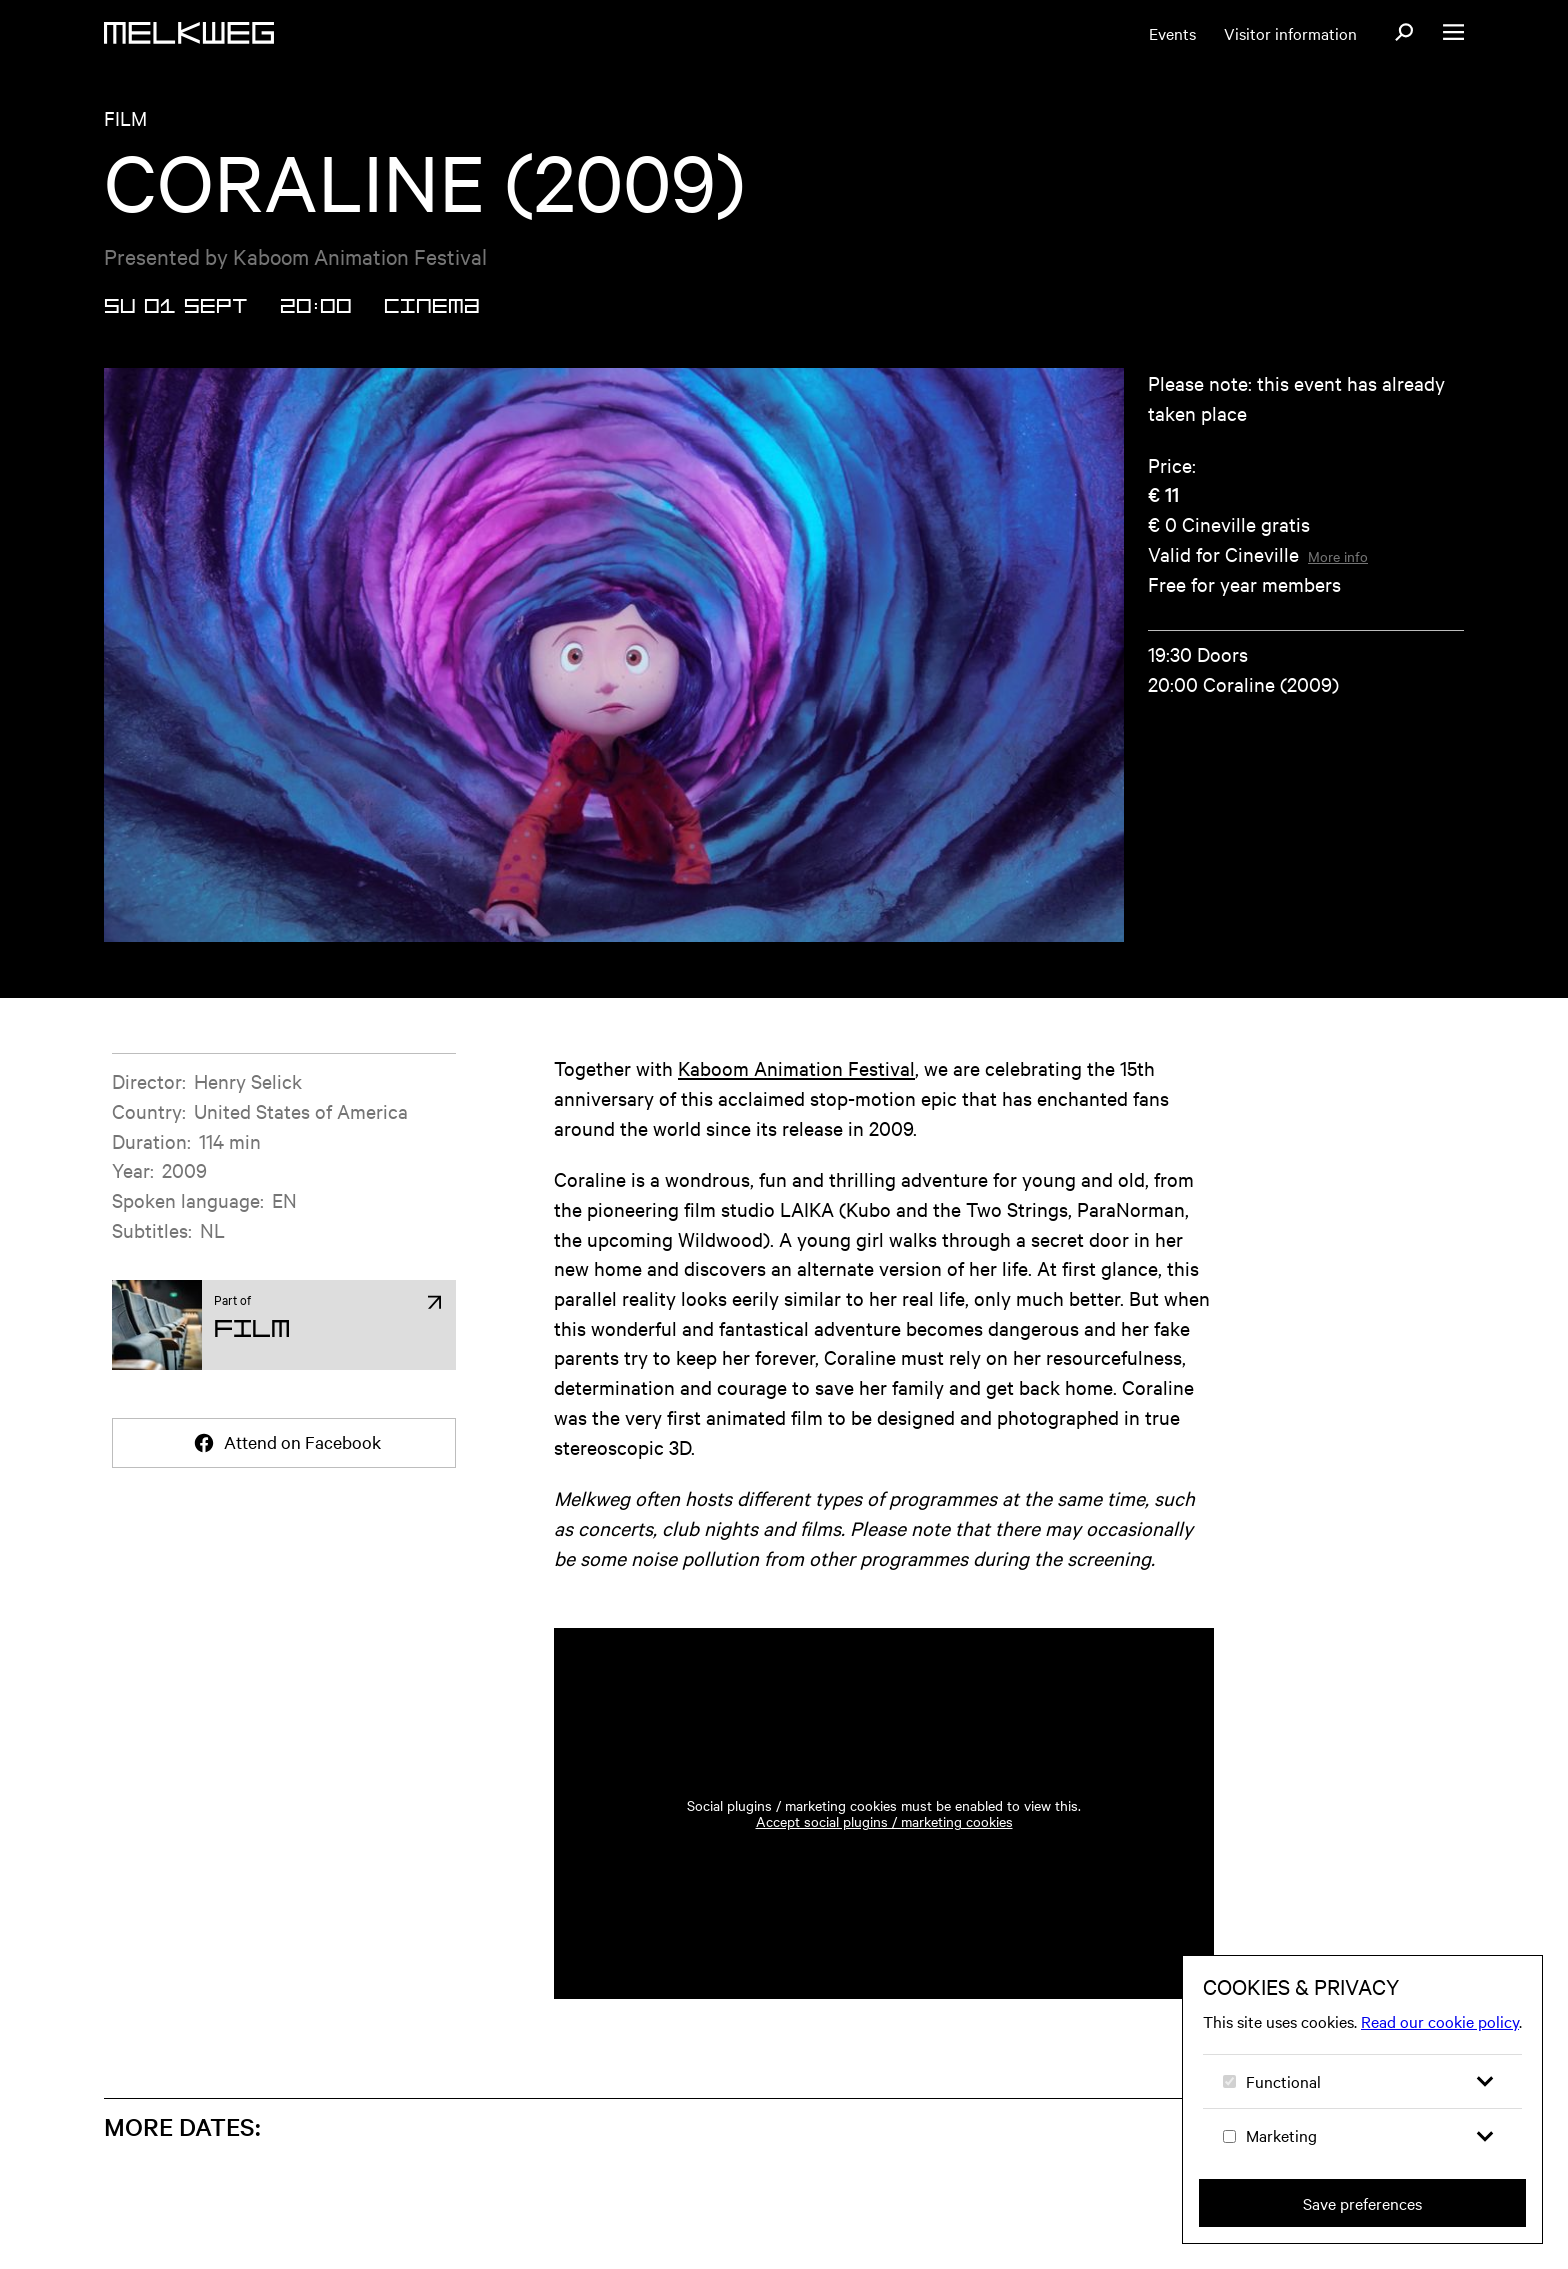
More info (1338, 556)
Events (1172, 33)
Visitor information (1290, 33)
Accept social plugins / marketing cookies (884, 1821)
